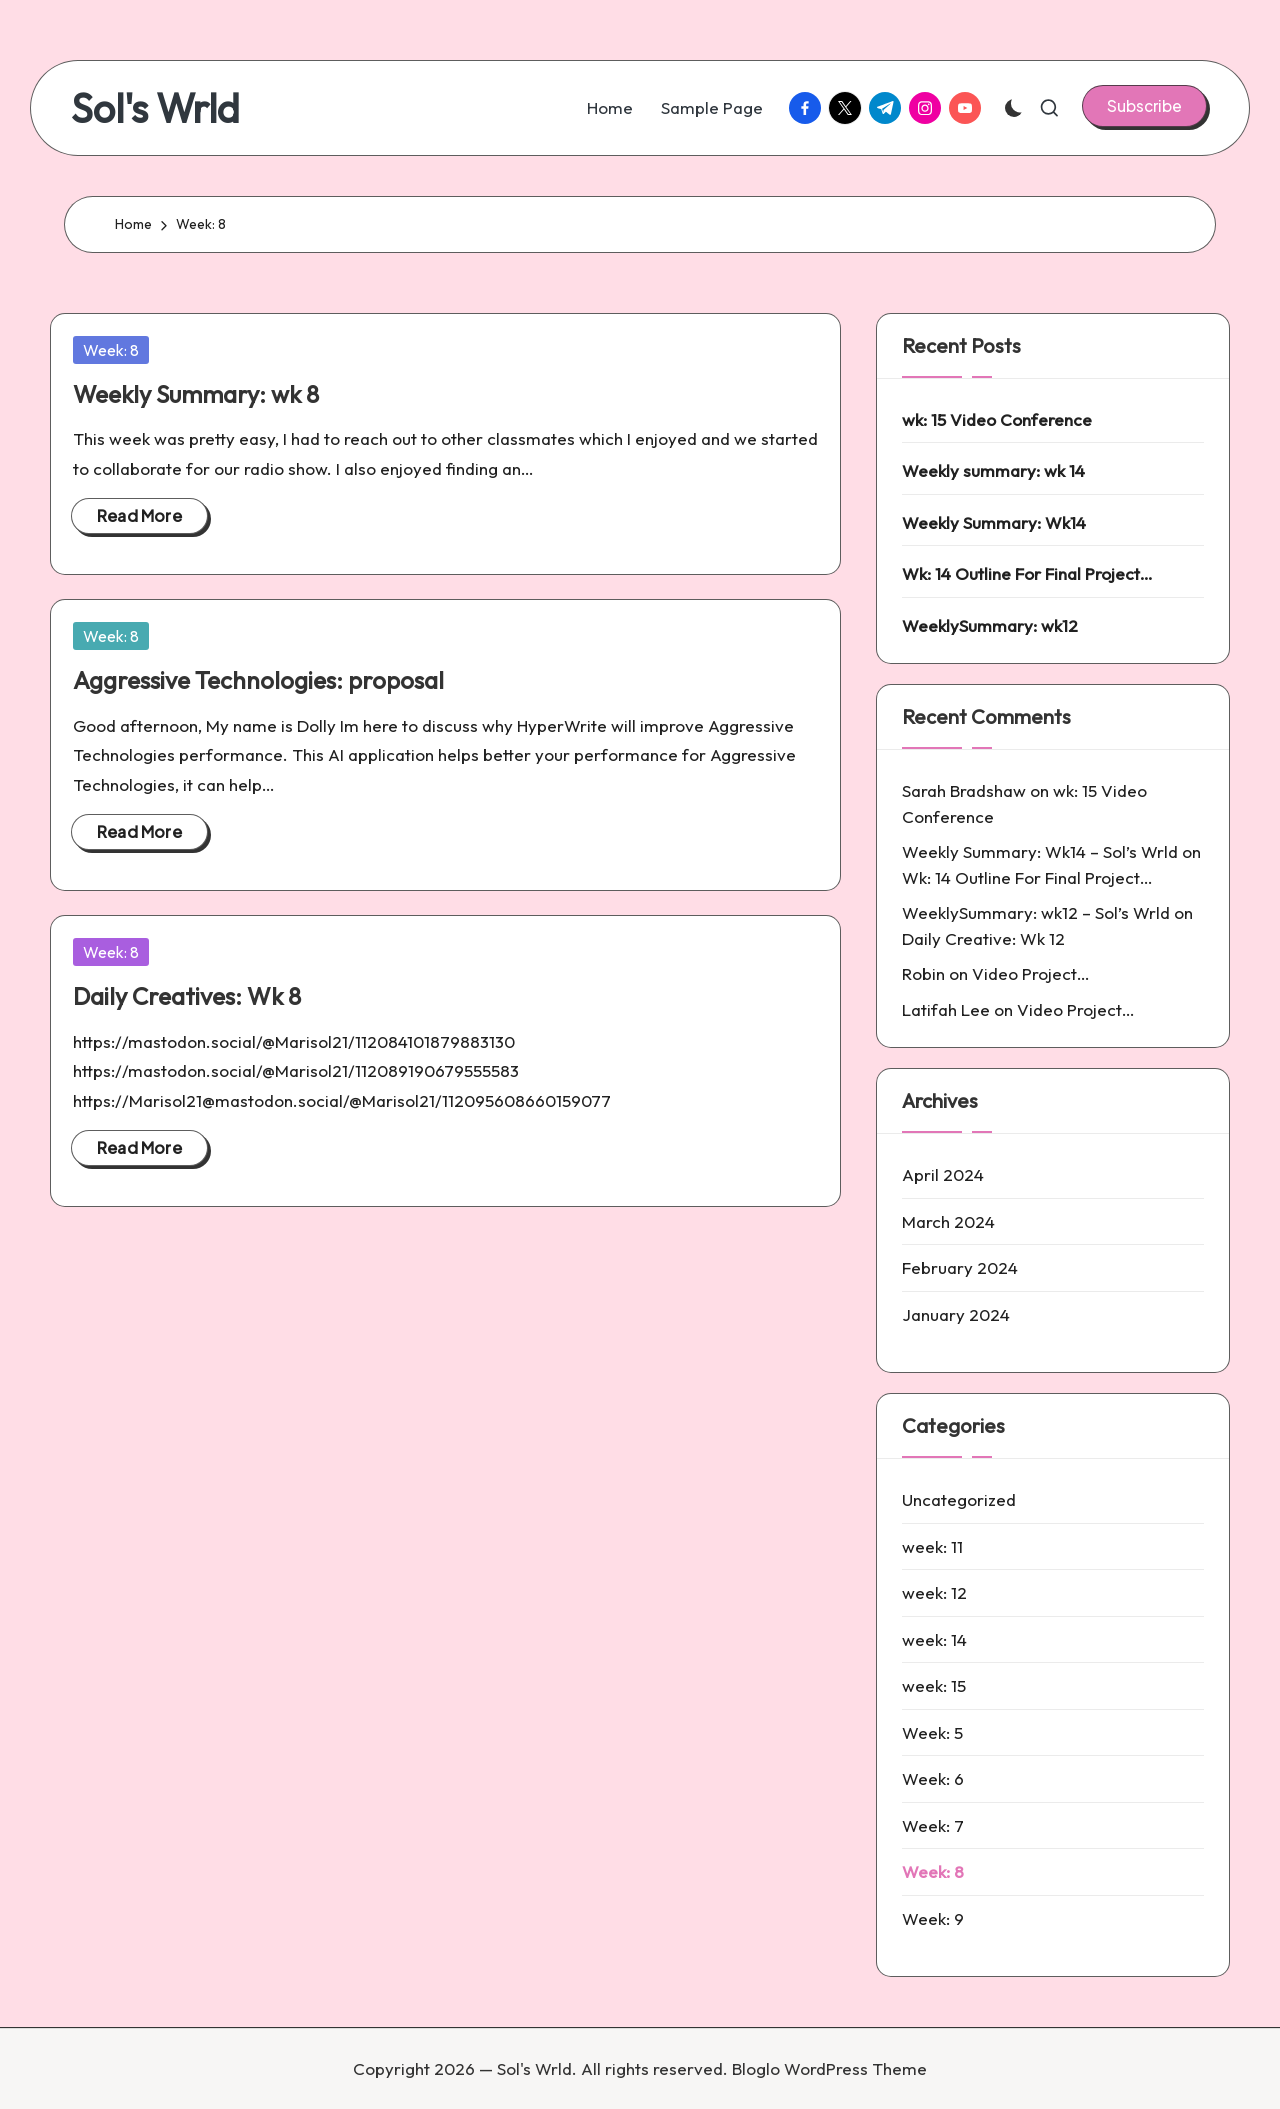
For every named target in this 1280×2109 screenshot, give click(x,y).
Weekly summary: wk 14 (993, 470)
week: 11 (932, 1546)
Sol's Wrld (155, 108)
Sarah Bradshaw (964, 790)
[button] (1144, 106)
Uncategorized (959, 1499)
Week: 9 (933, 1918)
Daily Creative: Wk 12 (983, 938)
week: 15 (934, 1685)
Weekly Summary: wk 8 (196, 394)
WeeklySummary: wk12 (990, 625)
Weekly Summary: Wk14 (994, 522)
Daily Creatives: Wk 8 (187, 996)
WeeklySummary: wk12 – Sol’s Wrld (1036, 912)
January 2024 (956, 1314)
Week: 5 (932, 1732)
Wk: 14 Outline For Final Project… (1027, 573)
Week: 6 (933, 1778)
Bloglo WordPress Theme (829, 2068)
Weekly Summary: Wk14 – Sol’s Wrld (1040, 851)
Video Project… (1031, 973)
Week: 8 (111, 350)
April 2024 (943, 1174)
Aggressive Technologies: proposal (258, 680)
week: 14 (934, 1639)
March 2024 (948, 1221)
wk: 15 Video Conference (997, 419)
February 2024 (960, 1267)
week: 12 (934, 1592)
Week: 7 (933, 1825)
